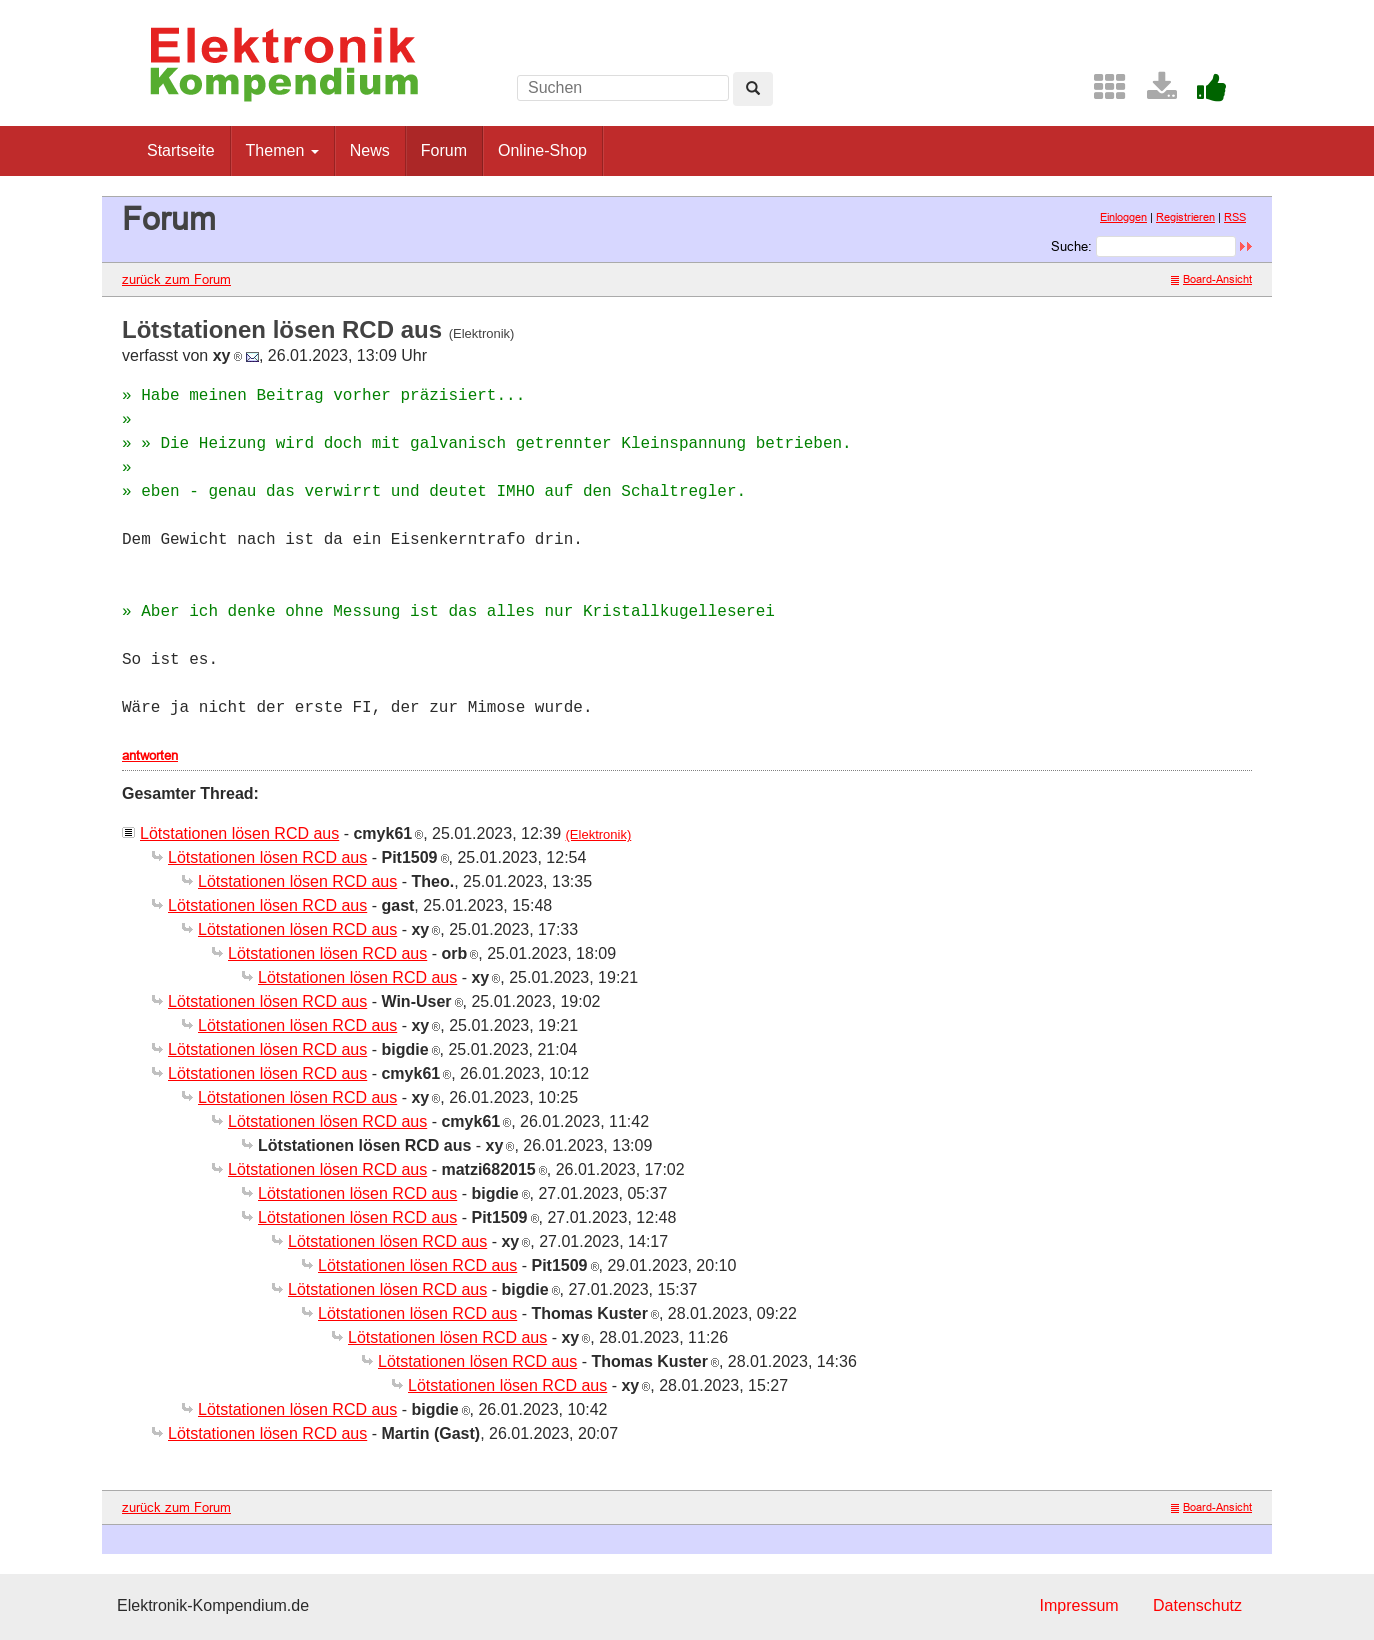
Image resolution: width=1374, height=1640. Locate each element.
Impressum (1078, 1605)
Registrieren (1185, 217)
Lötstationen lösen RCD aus (239, 833)
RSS (1235, 217)
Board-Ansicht (1211, 279)
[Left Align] (753, 89)
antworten (150, 755)
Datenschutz (1197, 1605)
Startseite (181, 150)
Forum (444, 150)
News (370, 150)
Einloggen (1123, 217)
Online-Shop (542, 150)
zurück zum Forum (176, 279)
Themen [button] (282, 150)
